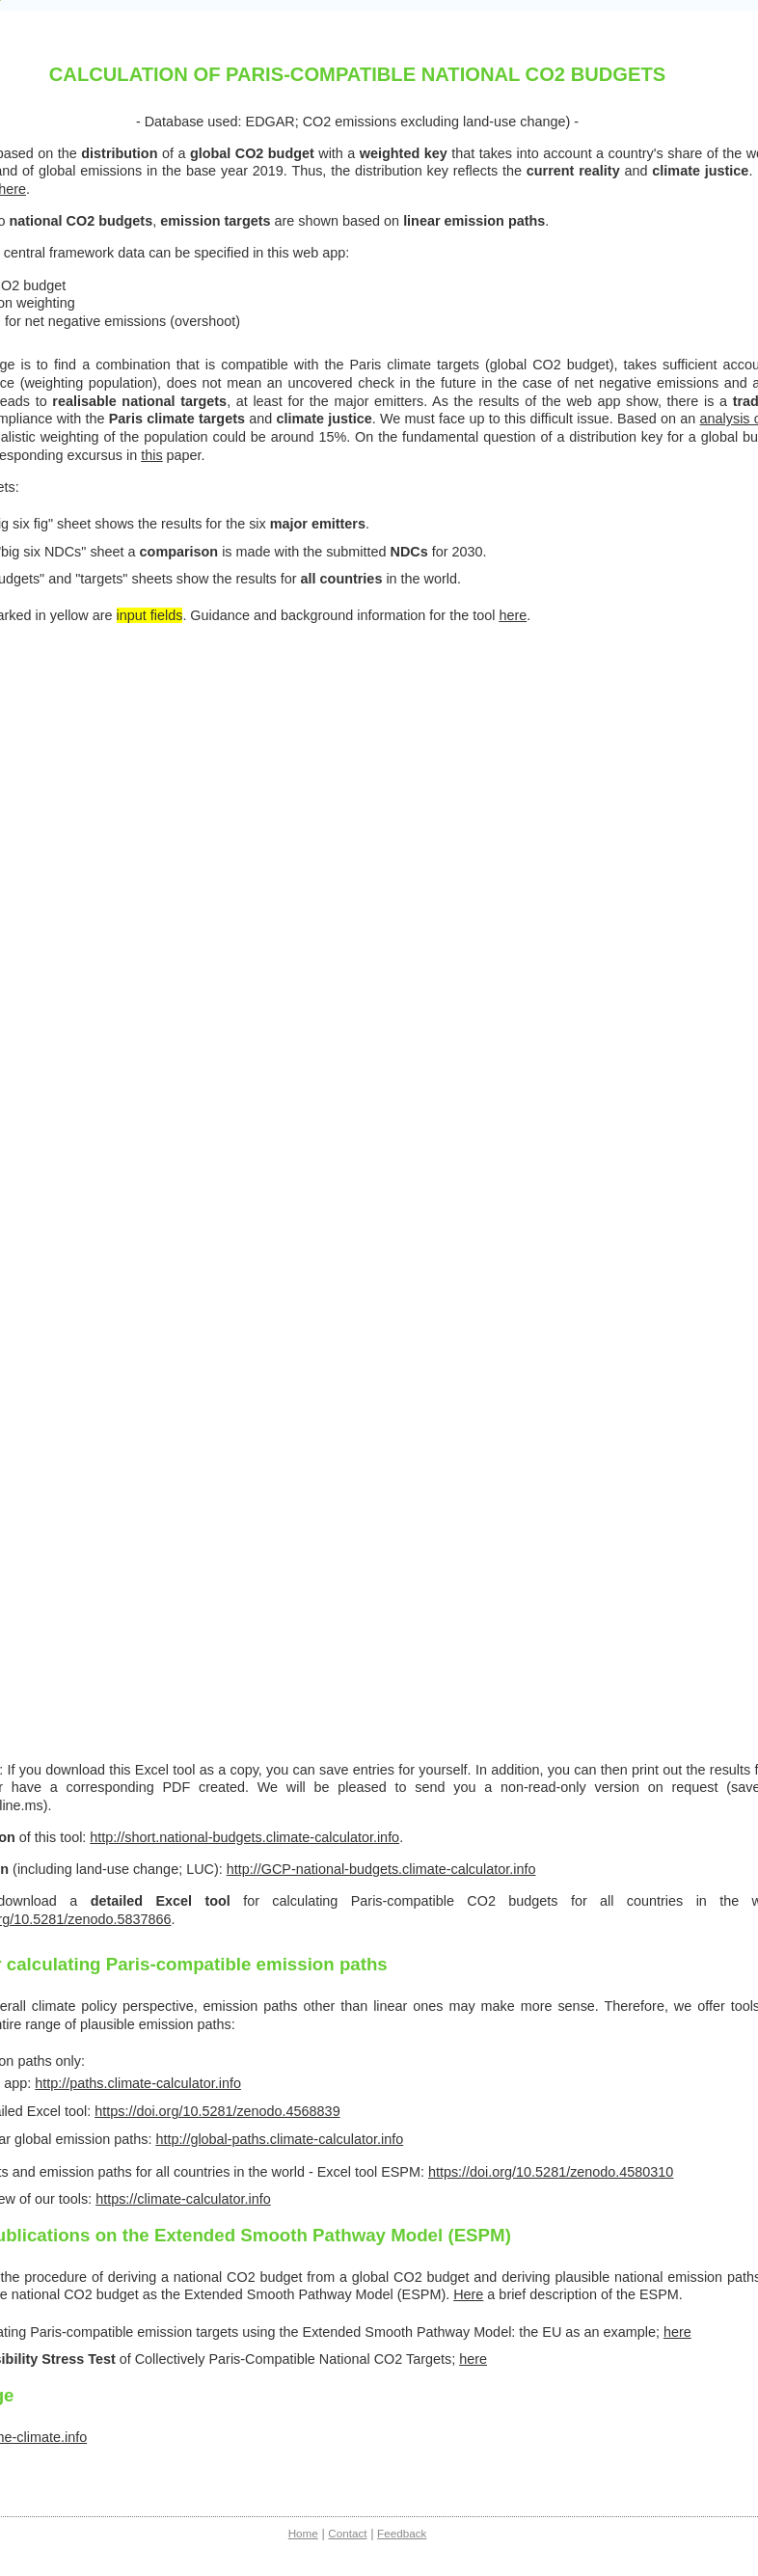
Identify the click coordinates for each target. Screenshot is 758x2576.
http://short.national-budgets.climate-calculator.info (244, 1837)
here (513, 615)
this (151, 455)
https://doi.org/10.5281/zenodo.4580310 (550, 2172)
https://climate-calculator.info (183, 2199)
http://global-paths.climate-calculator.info (279, 2139)
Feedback (401, 2533)
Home (303, 2533)
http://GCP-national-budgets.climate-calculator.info (381, 1869)
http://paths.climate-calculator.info (138, 2083)
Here (468, 2294)
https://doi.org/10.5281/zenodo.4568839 (217, 2111)
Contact (347, 2533)
